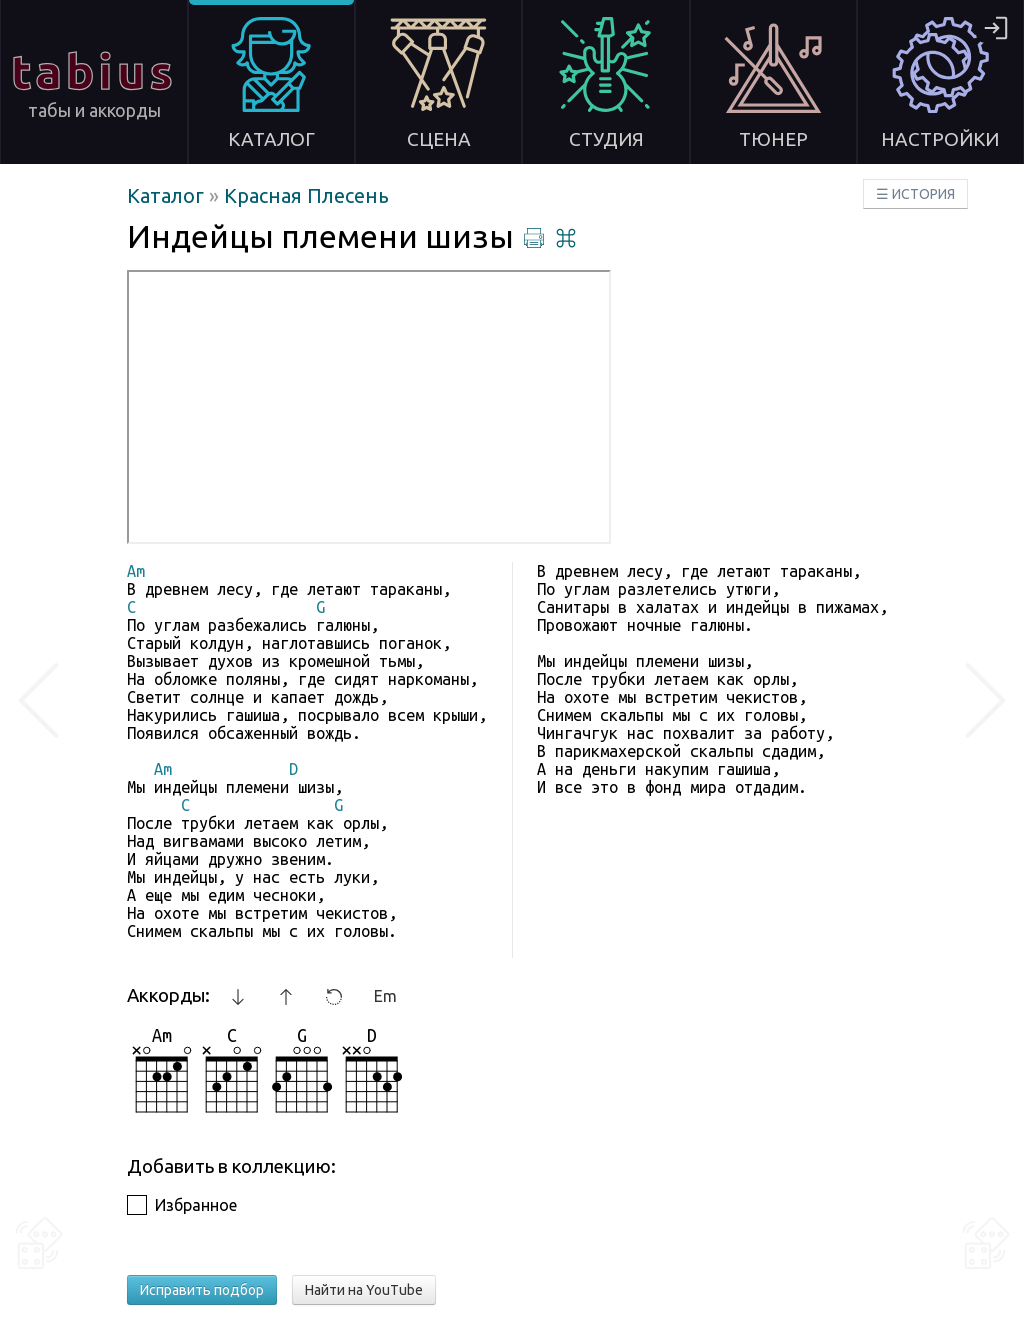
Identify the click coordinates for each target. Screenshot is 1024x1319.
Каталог (168, 195)
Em (385, 996)
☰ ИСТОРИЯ (915, 194)
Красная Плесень (306, 195)
